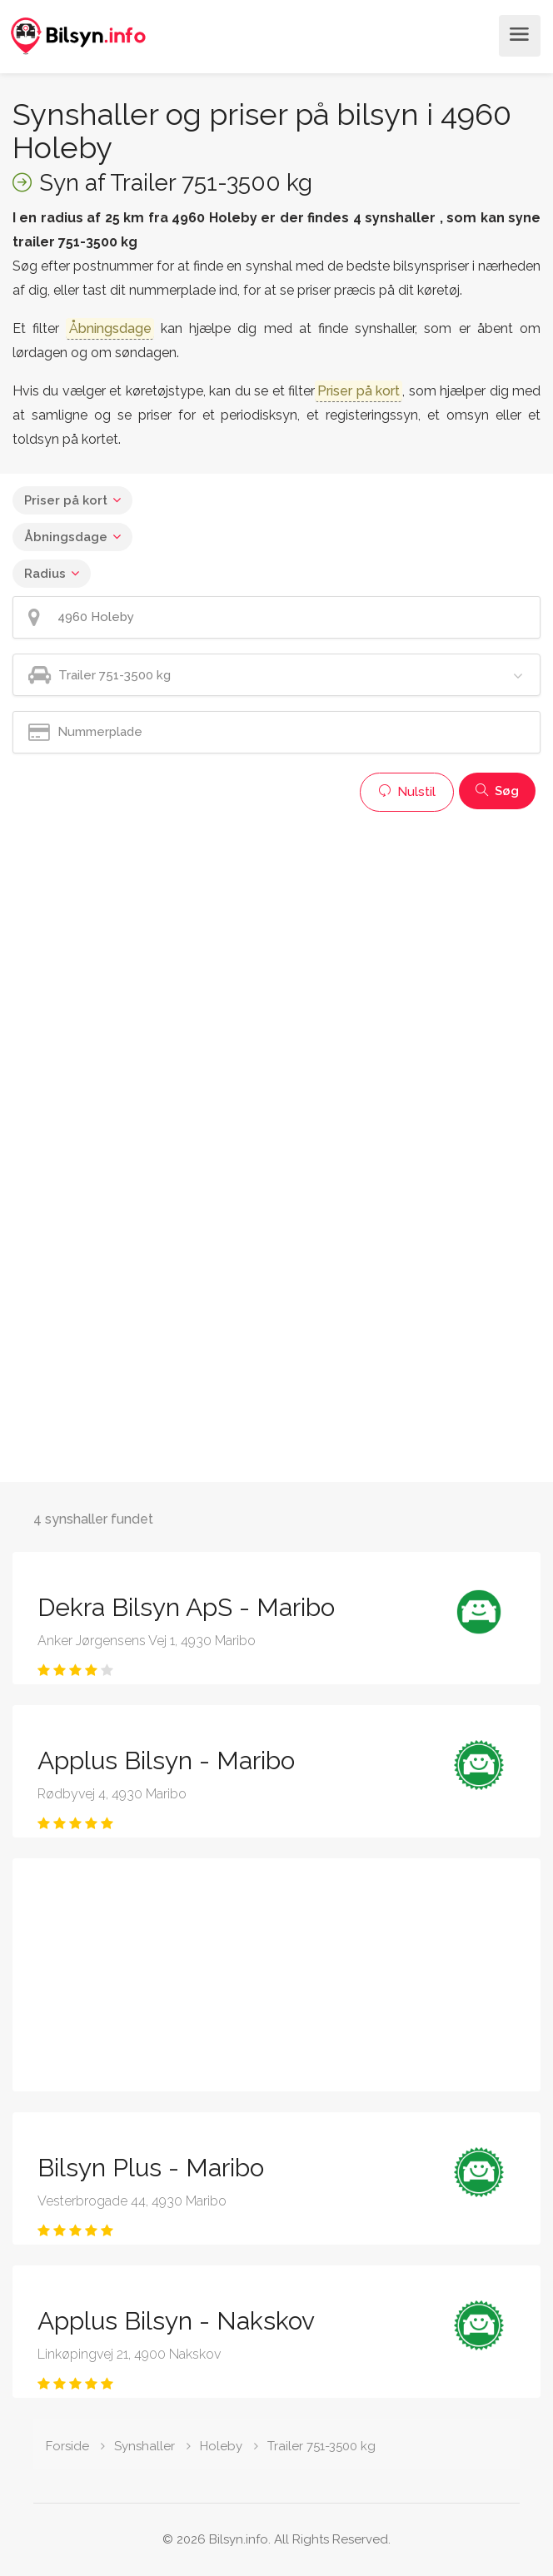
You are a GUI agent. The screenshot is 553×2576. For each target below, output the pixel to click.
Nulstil (407, 791)
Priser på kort (65, 500)
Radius (45, 573)
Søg (497, 790)
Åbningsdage (65, 537)
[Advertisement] (276, 936)
